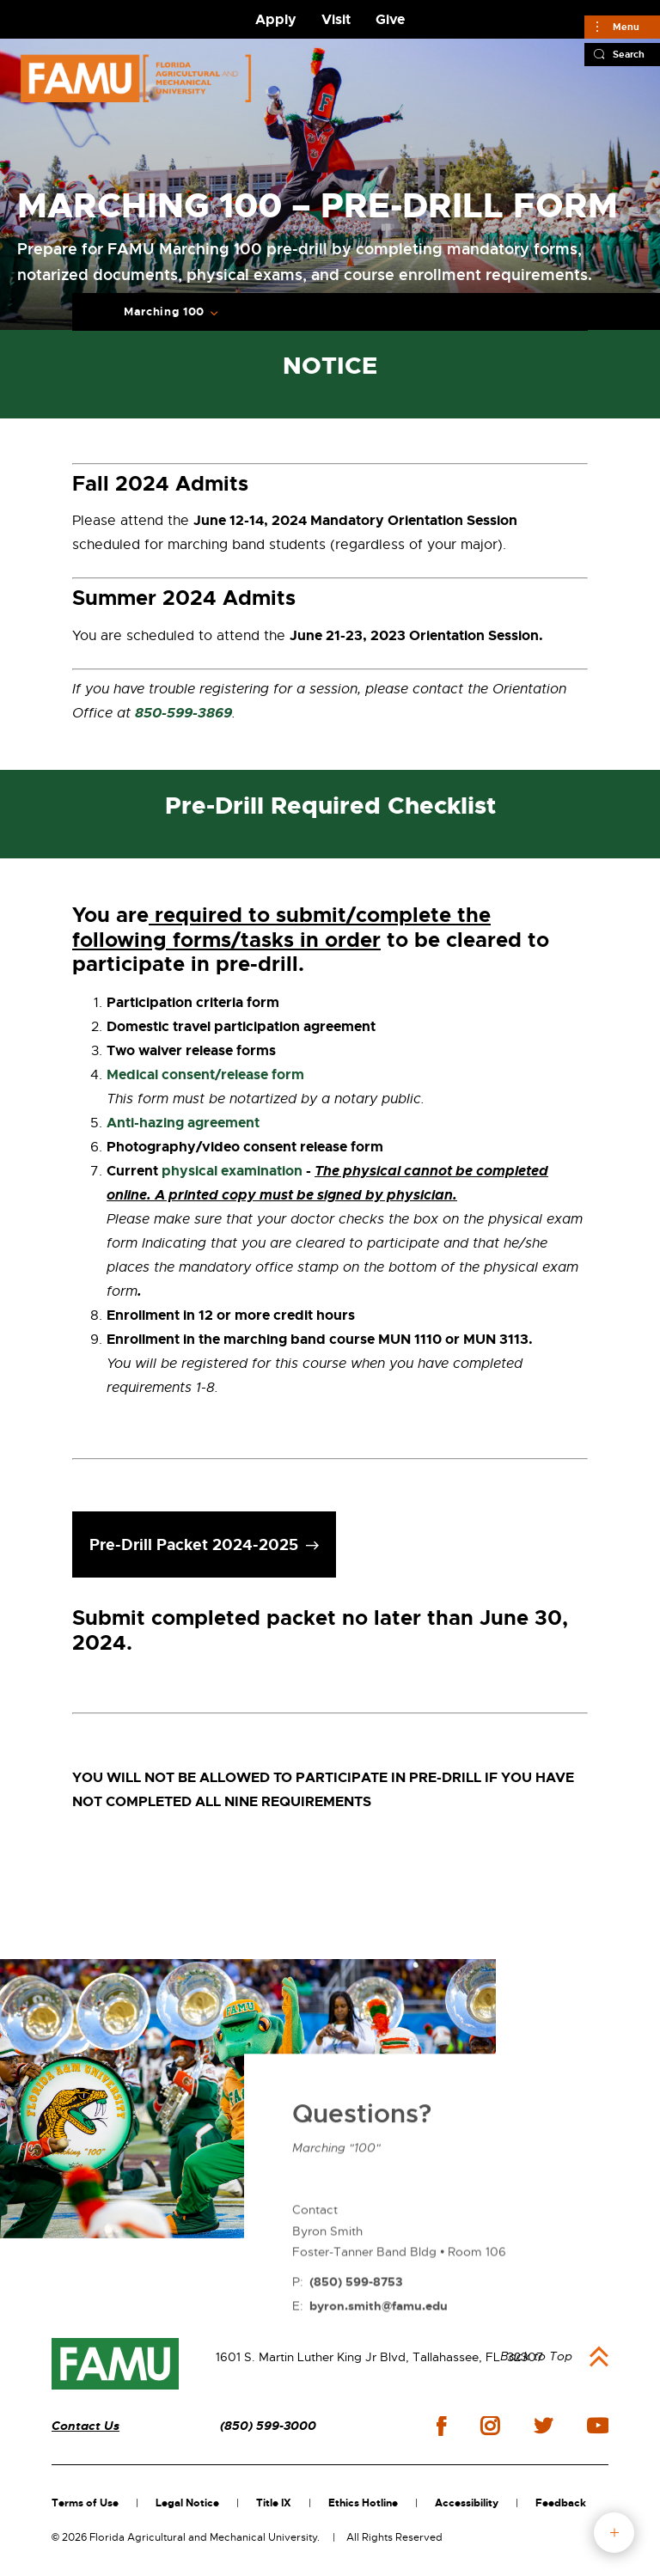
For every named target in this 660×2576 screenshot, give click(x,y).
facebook (441, 2426)
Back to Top (536, 2356)
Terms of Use (85, 2503)
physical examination (232, 1171)
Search (629, 54)
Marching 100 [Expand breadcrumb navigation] (164, 312)
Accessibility (466, 2503)
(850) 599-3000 (268, 2426)
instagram (489, 2425)
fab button (614, 2532)
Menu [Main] (626, 27)
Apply (275, 19)
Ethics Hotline (363, 2503)
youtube (597, 2425)
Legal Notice (187, 2503)
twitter (543, 2425)
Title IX (273, 2503)
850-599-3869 (183, 713)
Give (390, 19)
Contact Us (85, 2426)
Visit (336, 19)
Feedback (560, 2503)
